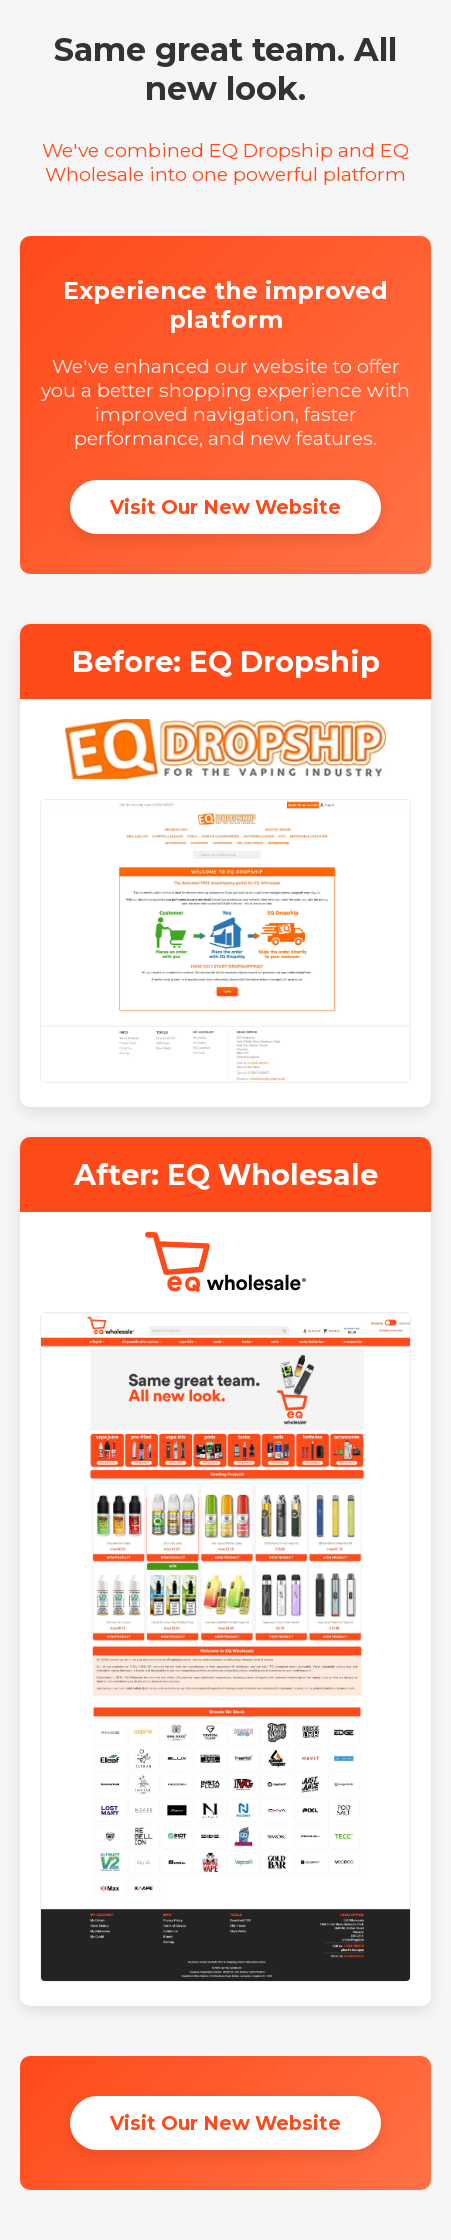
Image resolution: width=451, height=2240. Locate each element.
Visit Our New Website (225, 507)
